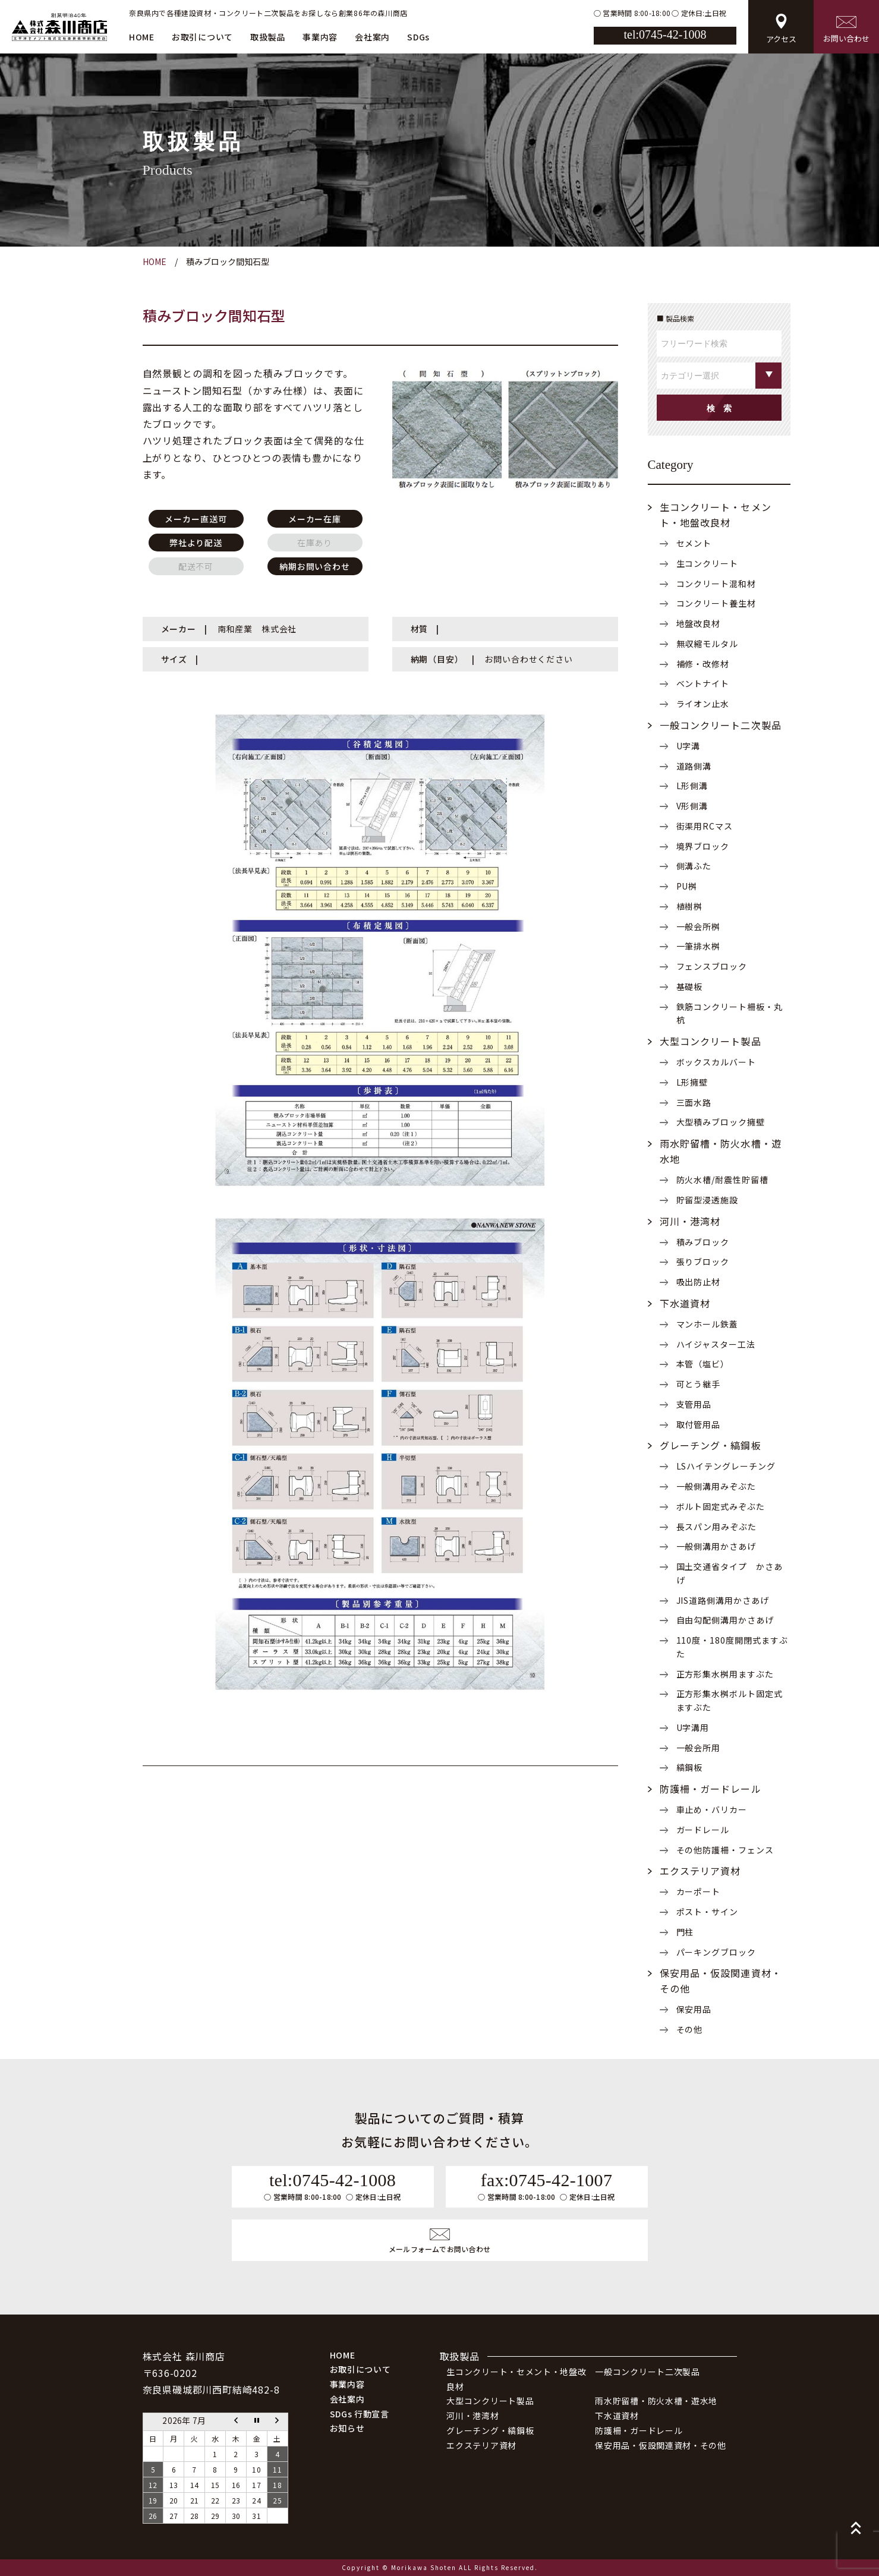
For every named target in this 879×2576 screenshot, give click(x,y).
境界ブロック (703, 846)
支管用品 (694, 1404)
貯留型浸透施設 (707, 1200)
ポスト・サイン (707, 1912)
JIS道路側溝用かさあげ (723, 1600)
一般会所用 (698, 1748)
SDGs (418, 37)
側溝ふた (694, 866)
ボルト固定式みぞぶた (720, 1506)
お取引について (202, 37)
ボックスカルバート (716, 1062)
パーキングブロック (716, 1952)
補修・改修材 (703, 664)
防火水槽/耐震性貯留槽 (722, 1179)
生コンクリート (707, 563)
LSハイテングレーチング (726, 1466)
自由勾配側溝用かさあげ (725, 1620)
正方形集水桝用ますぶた (725, 1674)
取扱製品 (267, 37)
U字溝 (688, 746)
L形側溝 (692, 786)
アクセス (781, 29)
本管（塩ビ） (703, 1364)
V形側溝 (692, 806)
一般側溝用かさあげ (716, 1546)
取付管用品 (698, 1424)
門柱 (685, 1932)
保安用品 (694, 2009)
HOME (142, 37)
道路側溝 (694, 766)
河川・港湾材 (690, 1221)
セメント (694, 543)
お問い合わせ (846, 30)
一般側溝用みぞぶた (716, 1486)
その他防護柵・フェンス (725, 1850)
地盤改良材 (698, 623)
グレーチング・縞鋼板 (710, 1445)
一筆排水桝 (698, 946)
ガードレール (703, 1830)
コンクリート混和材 (716, 583)
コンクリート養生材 (716, 603)
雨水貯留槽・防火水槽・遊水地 (656, 2401)
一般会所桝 (698, 926)
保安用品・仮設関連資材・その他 (660, 2445)
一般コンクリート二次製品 (721, 725)
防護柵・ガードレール (710, 1789)
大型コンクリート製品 (710, 1041)
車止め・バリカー (712, 1809)
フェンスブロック (712, 966)
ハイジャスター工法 (716, 1344)
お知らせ (347, 2428)
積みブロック (703, 1242)
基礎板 (689, 986)
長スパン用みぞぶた (716, 1527)
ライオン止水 (703, 704)
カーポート (698, 1891)
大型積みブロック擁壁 (720, 1122)
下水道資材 (685, 1303)
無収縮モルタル (707, 643)
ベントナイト (703, 683)
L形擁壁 (692, 1082)
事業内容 (320, 37)
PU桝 (687, 886)
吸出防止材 (698, 1282)
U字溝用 (693, 1727)
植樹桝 (689, 906)
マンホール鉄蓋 (707, 1324)
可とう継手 (698, 1384)
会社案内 (372, 37)
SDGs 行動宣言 (359, 2414)
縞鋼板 (689, 1767)
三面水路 (694, 1102)
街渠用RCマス (704, 826)
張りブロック (703, 1261)
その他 (689, 2029)
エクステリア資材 (700, 1871)
